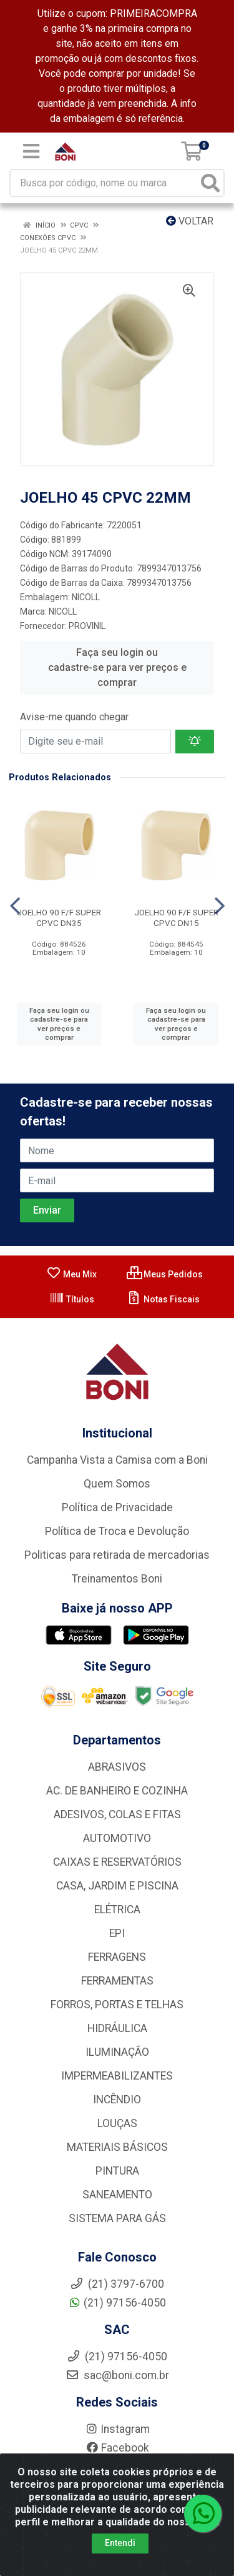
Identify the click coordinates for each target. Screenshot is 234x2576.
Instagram (117, 2429)
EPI (117, 1933)
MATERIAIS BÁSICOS (117, 2147)
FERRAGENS (117, 1957)
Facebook (117, 2448)
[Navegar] (15, 906)
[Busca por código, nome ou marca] (104, 183)
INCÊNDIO (117, 2099)
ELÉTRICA (117, 1909)
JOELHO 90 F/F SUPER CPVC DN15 (176, 917)
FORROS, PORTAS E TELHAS (117, 2004)
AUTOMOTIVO (117, 1838)
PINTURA (117, 2171)
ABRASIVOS (117, 1767)
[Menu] (31, 151)
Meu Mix (71, 1274)
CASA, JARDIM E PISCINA (117, 1885)
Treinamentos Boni (117, 1578)
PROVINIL (87, 626)
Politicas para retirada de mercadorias (117, 1555)
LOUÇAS (117, 2123)
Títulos (71, 1299)
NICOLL (63, 611)
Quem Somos (117, 1483)
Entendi (120, 2543)
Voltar (189, 221)
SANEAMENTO (117, 2194)
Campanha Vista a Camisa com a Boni (117, 1460)
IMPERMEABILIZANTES (117, 2076)
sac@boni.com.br (117, 2375)
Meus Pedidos (165, 1274)
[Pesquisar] (210, 183)
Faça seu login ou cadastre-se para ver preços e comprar (117, 667)
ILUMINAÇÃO (117, 2052)
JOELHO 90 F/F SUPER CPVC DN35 (59, 917)
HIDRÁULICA (117, 2028)
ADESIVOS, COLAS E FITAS (117, 1814)
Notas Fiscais (163, 1299)
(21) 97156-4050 (117, 2303)
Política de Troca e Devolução (117, 1531)
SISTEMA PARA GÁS (117, 2218)
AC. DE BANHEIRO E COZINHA (117, 1790)
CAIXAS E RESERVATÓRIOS (117, 1862)
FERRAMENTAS (117, 1981)
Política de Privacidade (117, 1507)
